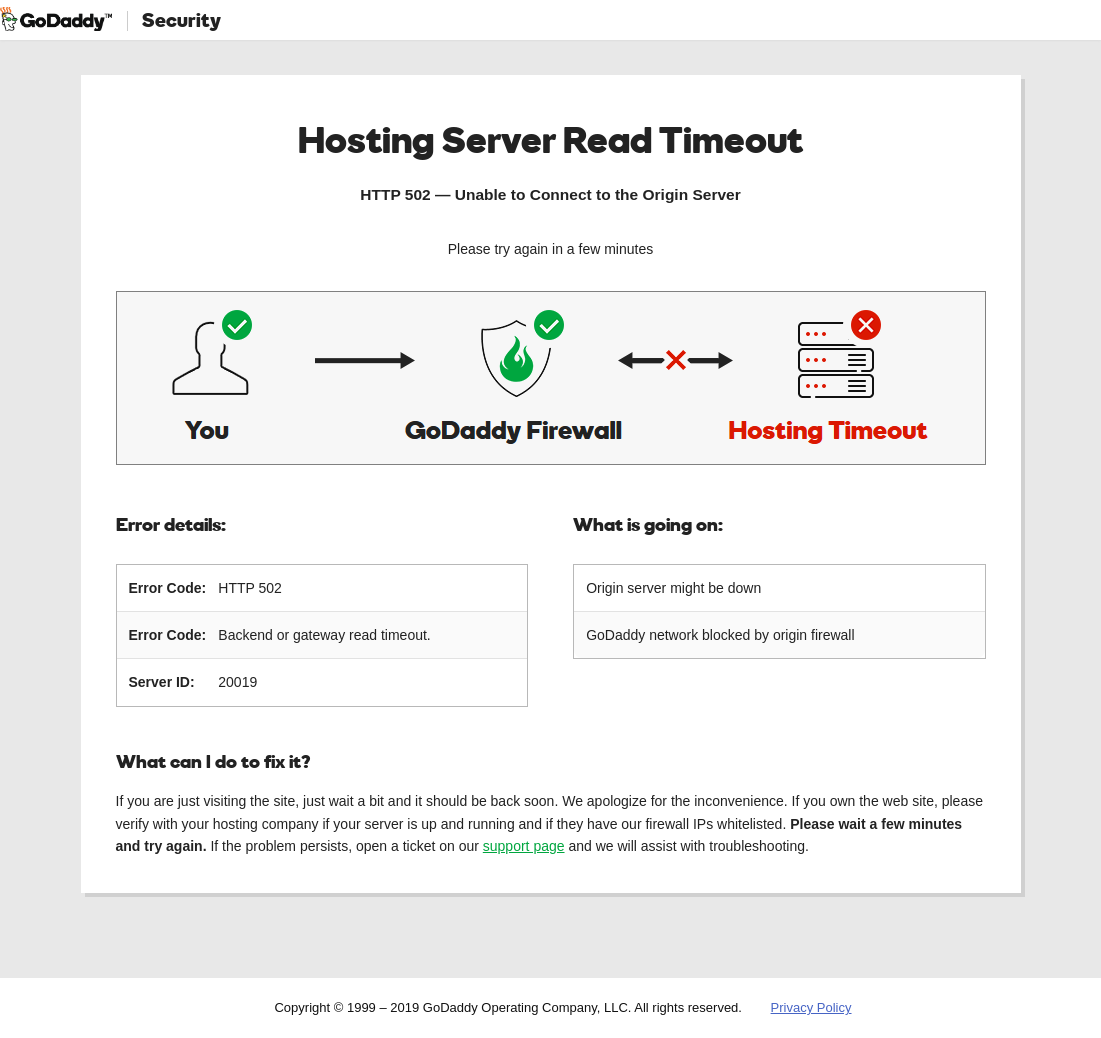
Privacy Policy (811, 1007)
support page (524, 846)
